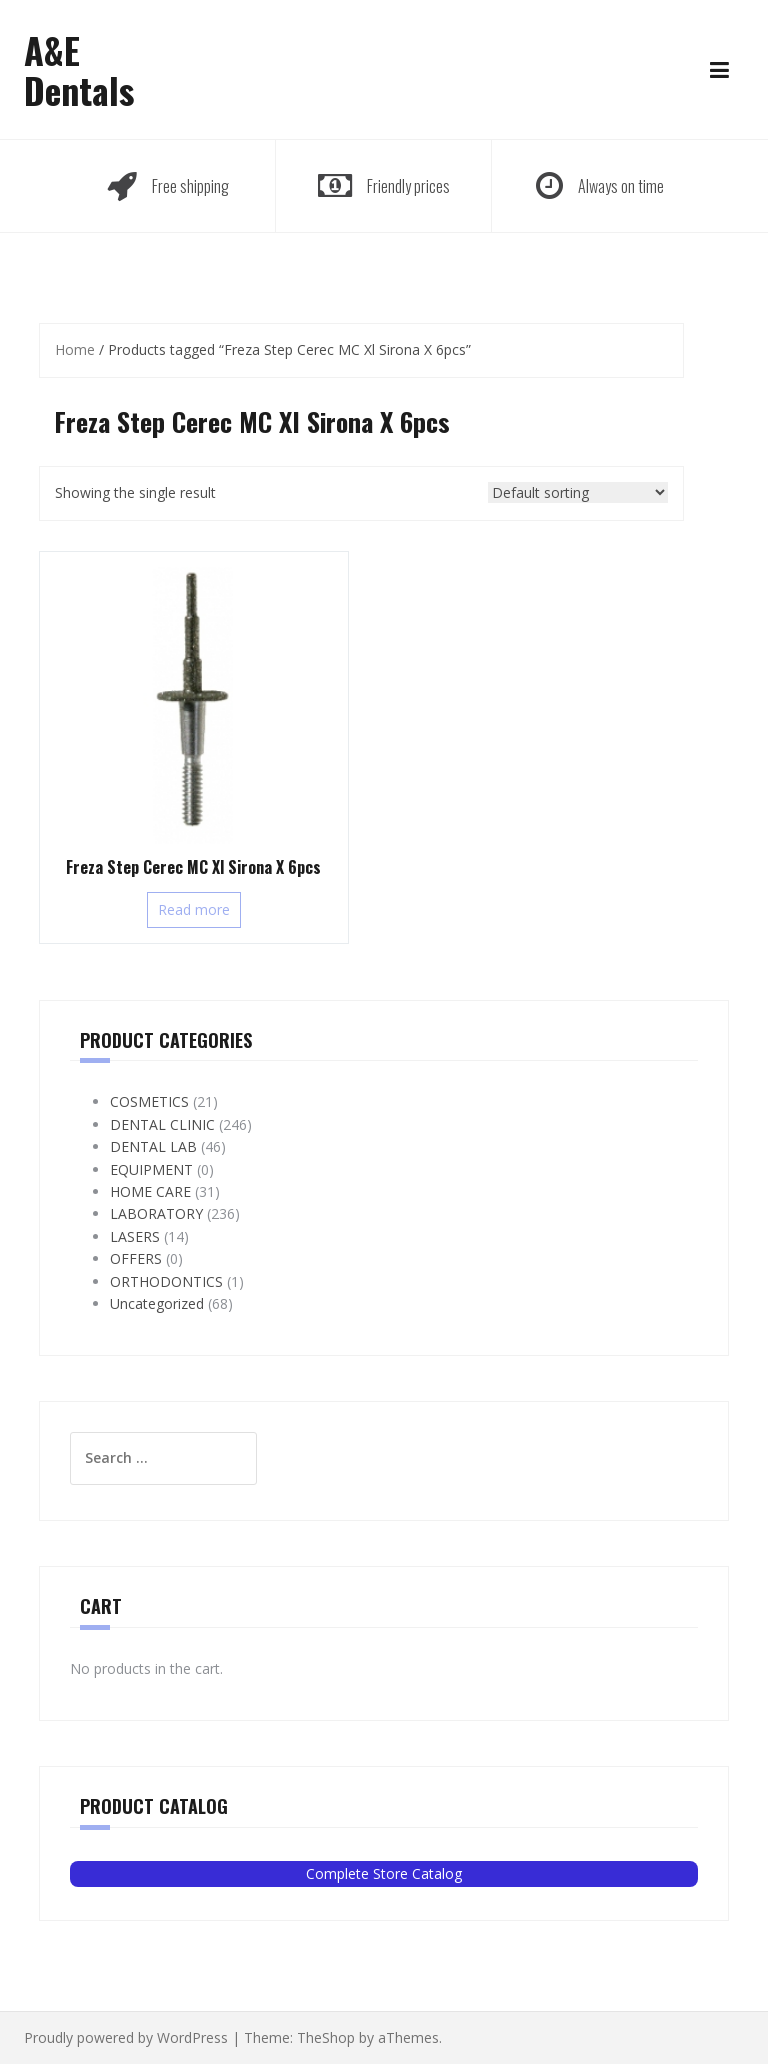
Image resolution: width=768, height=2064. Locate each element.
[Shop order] (578, 492)
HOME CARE (150, 1191)
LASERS (135, 1236)
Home (75, 349)
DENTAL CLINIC (162, 1124)
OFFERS (136, 1258)
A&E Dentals (79, 69)
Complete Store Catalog (384, 1873)
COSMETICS (149, 1101)
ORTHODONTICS (166, 1281)
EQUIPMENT (151, 1169)
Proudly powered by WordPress (126, 2037)
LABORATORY (156, 1213)
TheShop (326, 2037)
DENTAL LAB (153, 1146)
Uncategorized (157, 1303)
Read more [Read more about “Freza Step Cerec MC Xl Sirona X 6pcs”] (194, 909)
